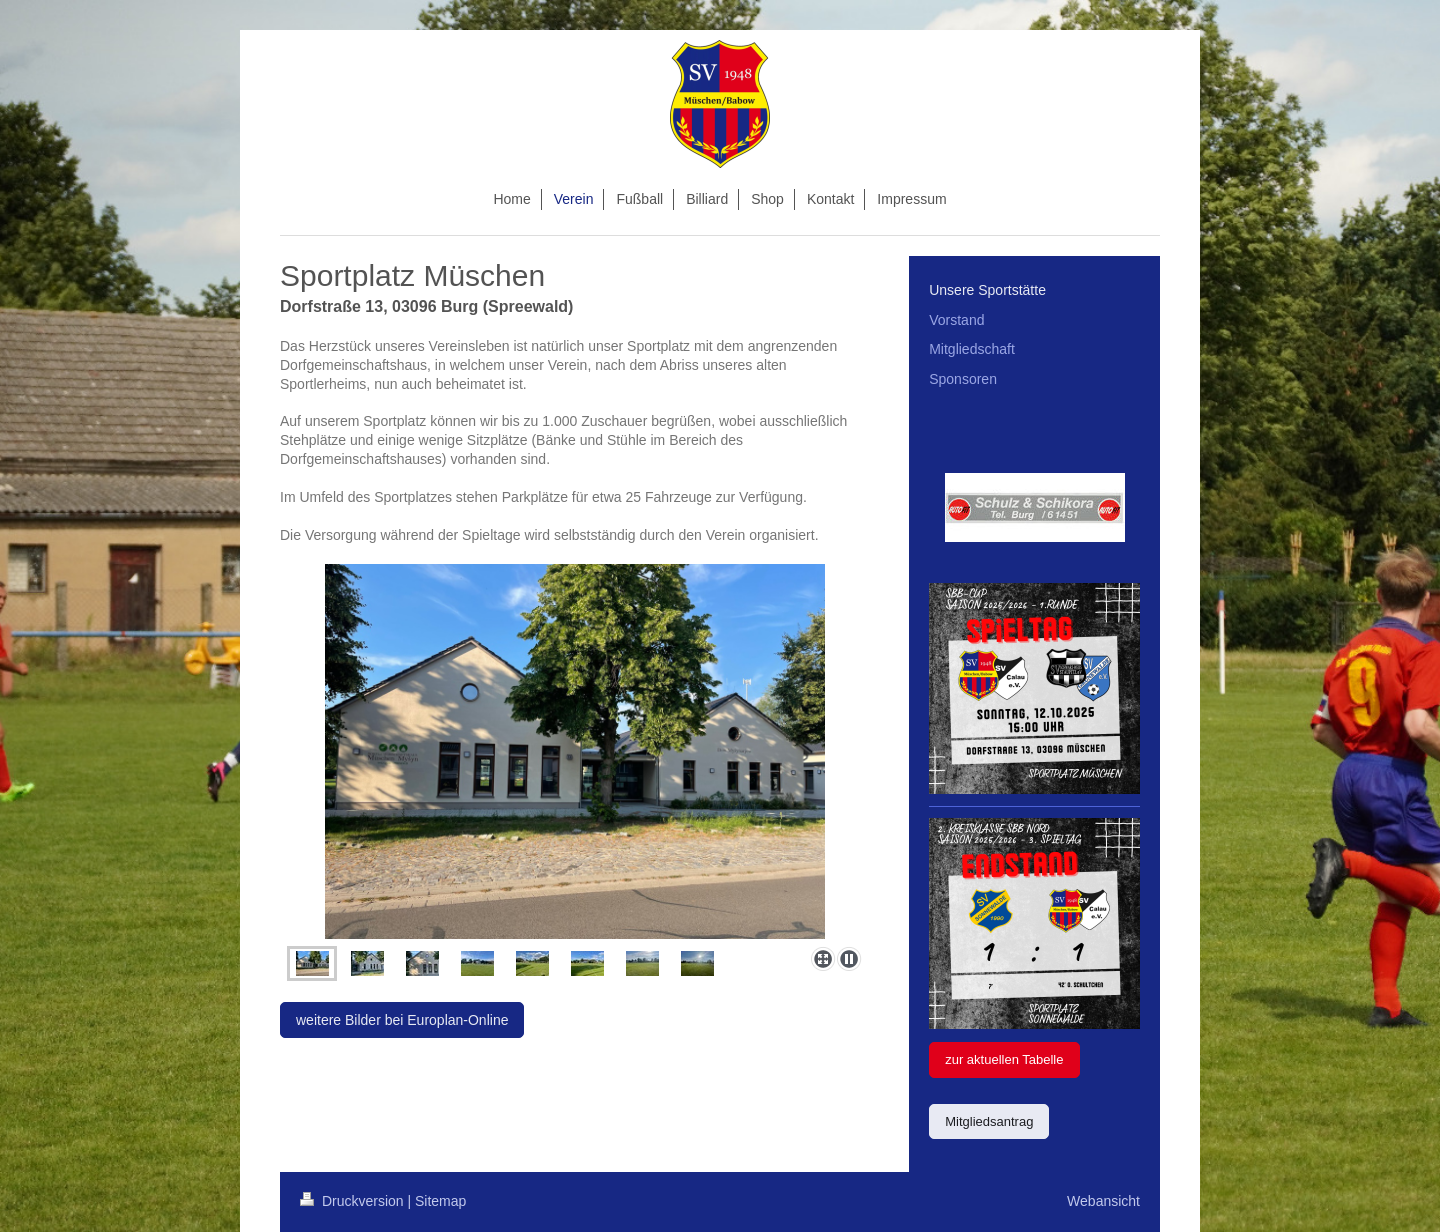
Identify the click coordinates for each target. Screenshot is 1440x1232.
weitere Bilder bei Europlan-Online (402, 1020)
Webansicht (1103, 1201)
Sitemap (440, 1201)
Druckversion (353, 1201)
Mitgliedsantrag (989, 1121)
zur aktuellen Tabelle (1004, 1059)
